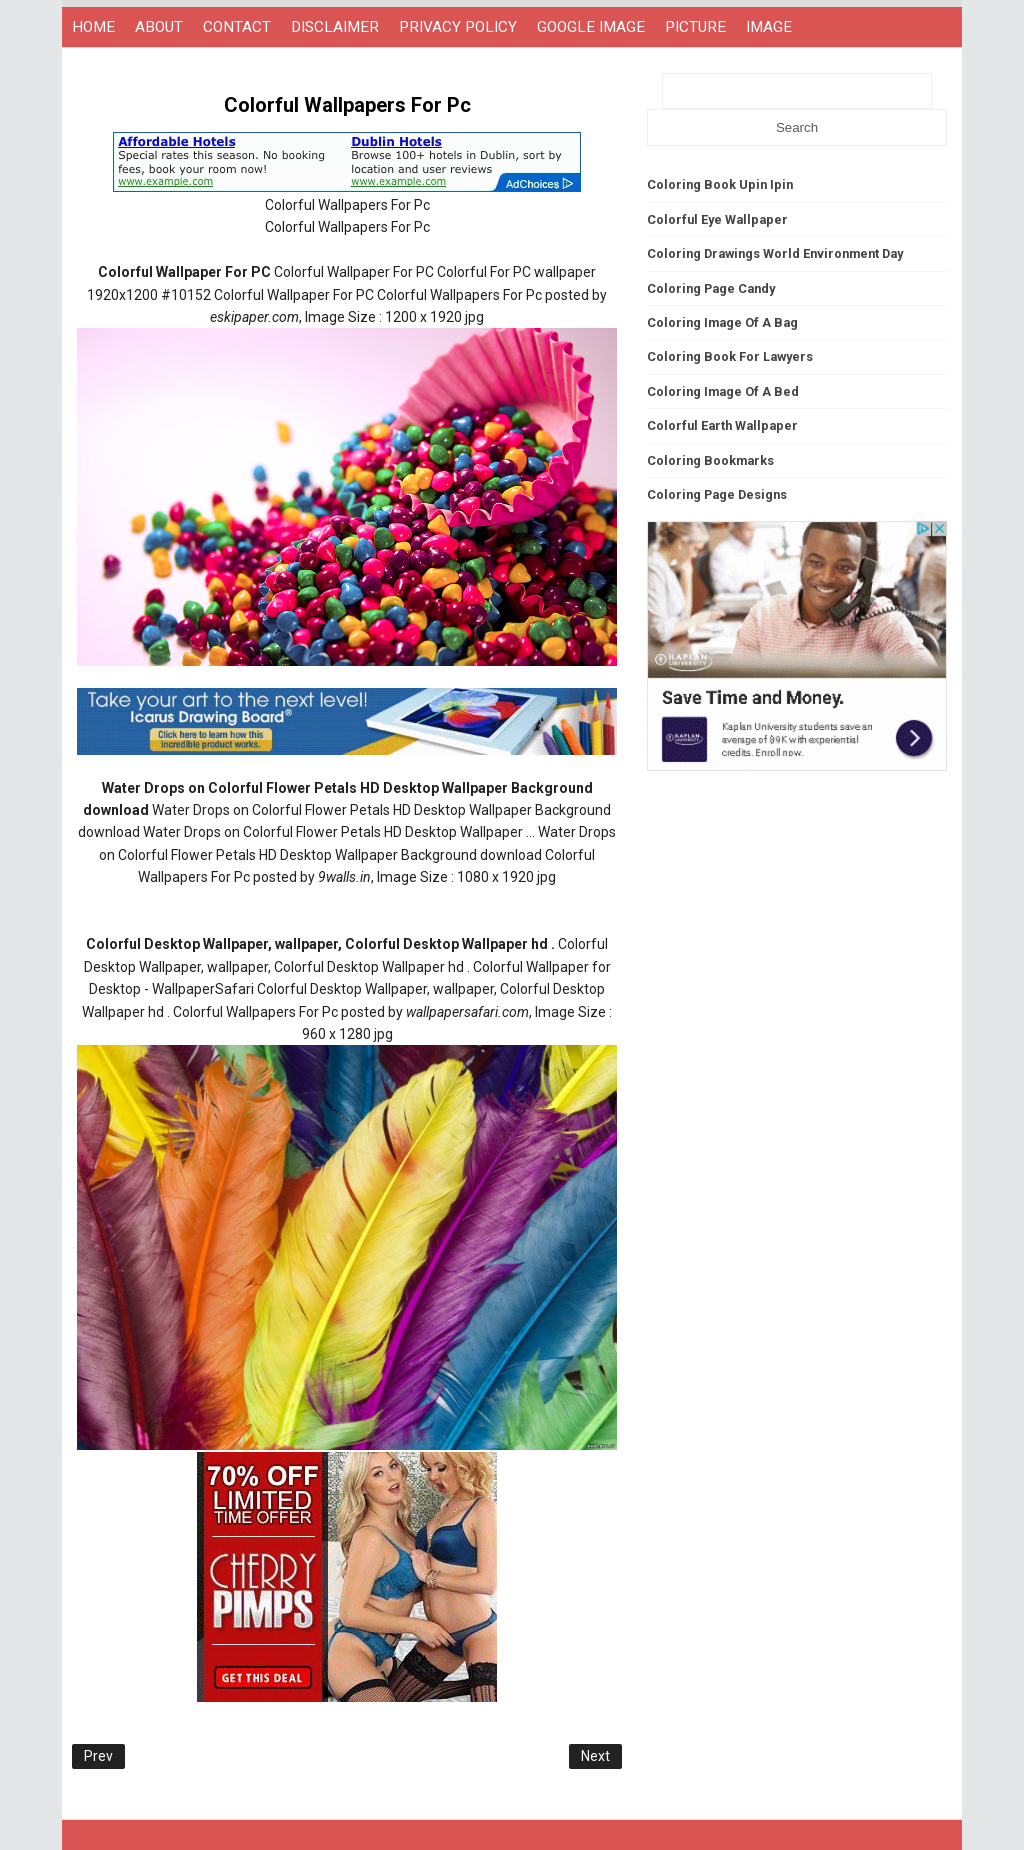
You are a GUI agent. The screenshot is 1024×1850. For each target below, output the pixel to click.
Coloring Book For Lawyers (730, 356)
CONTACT (237, 27)
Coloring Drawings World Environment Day (775, 253)
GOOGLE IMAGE (591, 27)
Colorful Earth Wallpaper (722, 425)
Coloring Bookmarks (710, 460)
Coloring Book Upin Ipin (720, 184)
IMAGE (769, 27)
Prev (98, 1756)
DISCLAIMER (335, 27)
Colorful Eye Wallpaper (717, 219)
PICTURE (695, 27)
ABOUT (159, 27)
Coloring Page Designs (717, 494)
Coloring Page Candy (711, 288)
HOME (93, 27)
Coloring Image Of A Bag (722, 322)
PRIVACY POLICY (458, 27)
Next (595, 1756)
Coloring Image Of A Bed (723, 391)
